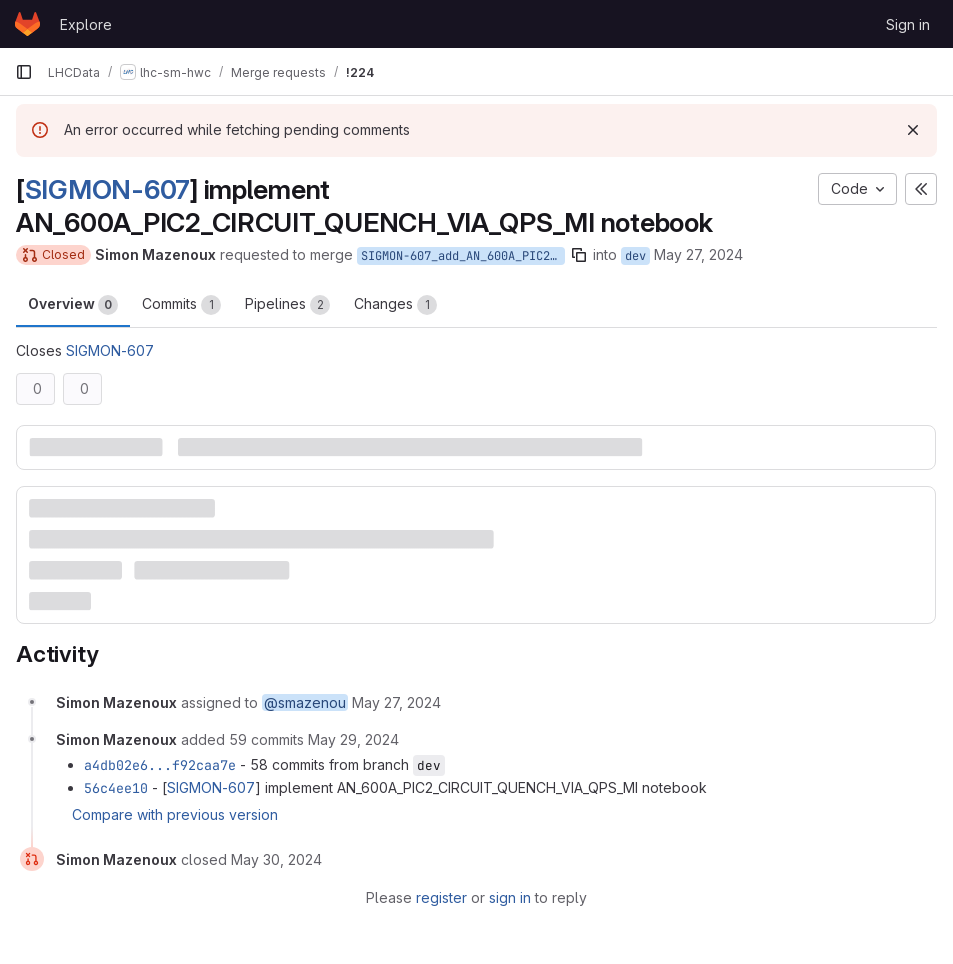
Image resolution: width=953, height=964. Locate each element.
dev (635, 256)
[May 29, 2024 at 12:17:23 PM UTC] (353, 739)
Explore (86, 24)
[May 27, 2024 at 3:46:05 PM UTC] (396, 702)
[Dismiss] (913, 130)
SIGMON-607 (107, 189)
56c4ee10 (116, 788)
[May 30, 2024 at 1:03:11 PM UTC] (276, 859)
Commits (181, 305)
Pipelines (287, 305)
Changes (395, 305)
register (441, 897)
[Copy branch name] (579, 255)
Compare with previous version (175, 814)
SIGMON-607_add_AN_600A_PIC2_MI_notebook (463, 256)
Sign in (908, 24)
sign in (510, 897)
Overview (73, 305)
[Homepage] (27, 24)
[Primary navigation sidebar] (24, 72)
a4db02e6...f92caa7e (160, 765)
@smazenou (305, 702)
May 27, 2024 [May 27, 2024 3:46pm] (698, 254)
